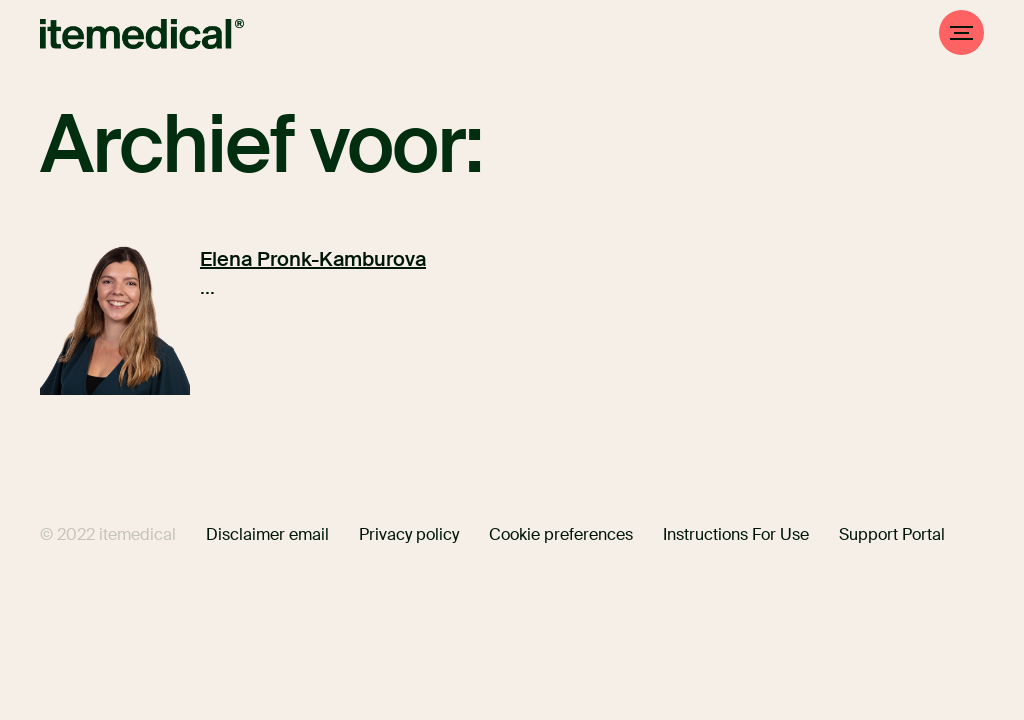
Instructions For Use (736, 534)
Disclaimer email (267, 534)
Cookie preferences (561, 534)
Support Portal (892, 534)
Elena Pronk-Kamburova (313, 259)
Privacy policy (409, 534)
